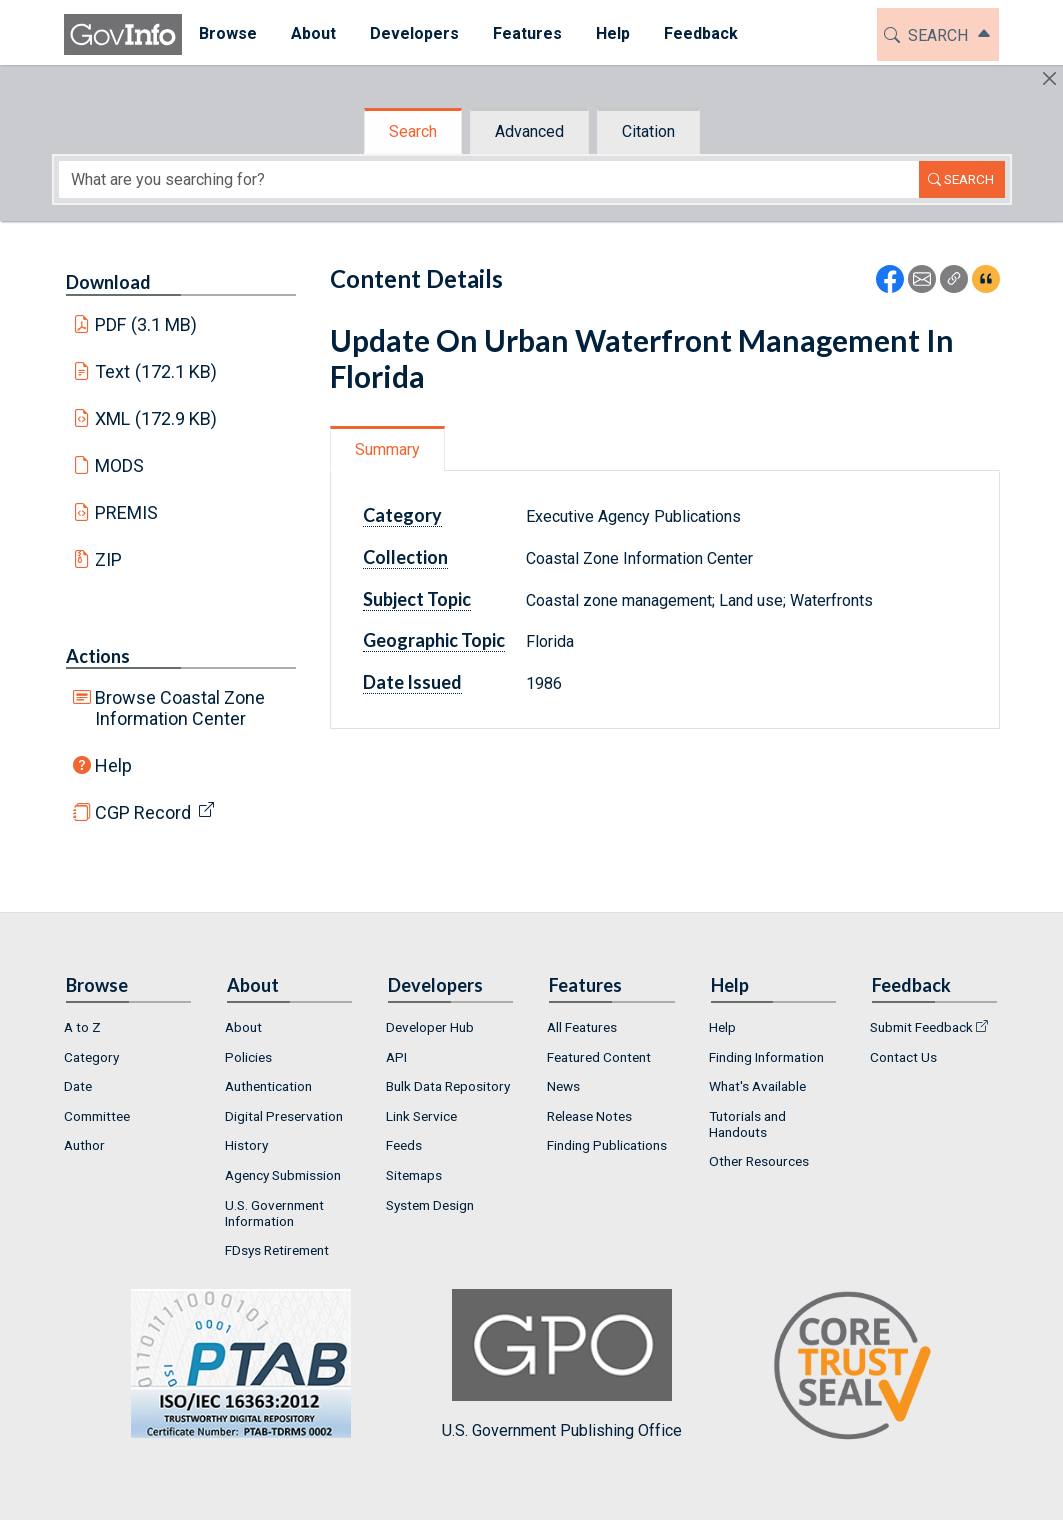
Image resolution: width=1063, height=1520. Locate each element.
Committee (97, 1116)
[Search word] (489, 179)
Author (84, 1145)
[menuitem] (228, 34)
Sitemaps (414, 1175)
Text (156, 371)
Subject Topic (417, 599)
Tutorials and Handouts (747, 1124)
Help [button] (613, 33)
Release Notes (589, 1116)
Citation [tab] (648, 131)
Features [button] (527, 33)
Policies (248, 1057)
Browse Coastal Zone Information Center (180, 708)
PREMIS (126, 512)
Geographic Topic (434, 640)
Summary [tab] (387, 449)
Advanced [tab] (529, 131)
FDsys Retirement (277, 1250)
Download (108, 282)
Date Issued (412, 682)
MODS (119, 465)
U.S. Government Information (274, 1213)
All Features (582, 1027)
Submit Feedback (921, 1027)
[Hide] (1049, 78)
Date (78, 1086)
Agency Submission (283, 1175)
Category (402, 515)
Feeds (404, 1145)
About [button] (313, 33)
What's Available (757, 1086)
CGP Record (143, 812)
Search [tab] (413, 131)
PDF (146, 324)
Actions (98, 656)
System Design (430, 1205)
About (243, 1027)
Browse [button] (228, 33)
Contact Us (903, 1057)
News (563, 1086)
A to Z (82, 1027)
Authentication (268, 1086)
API (396, 1057)
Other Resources (759, 1161)
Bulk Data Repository (448, 1086)
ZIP (108, 559)
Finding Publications (607, 1145)
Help (113, 765)
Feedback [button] (701, 33)
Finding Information (766, 1057)
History (246, 1145)
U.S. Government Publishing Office (562, 1364)
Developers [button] (414, 33)
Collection (405, 557)
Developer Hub (430, 1027)
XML (156, 418)
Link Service (421, 1116)
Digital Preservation (284, 1116)
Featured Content (599, 1057)
